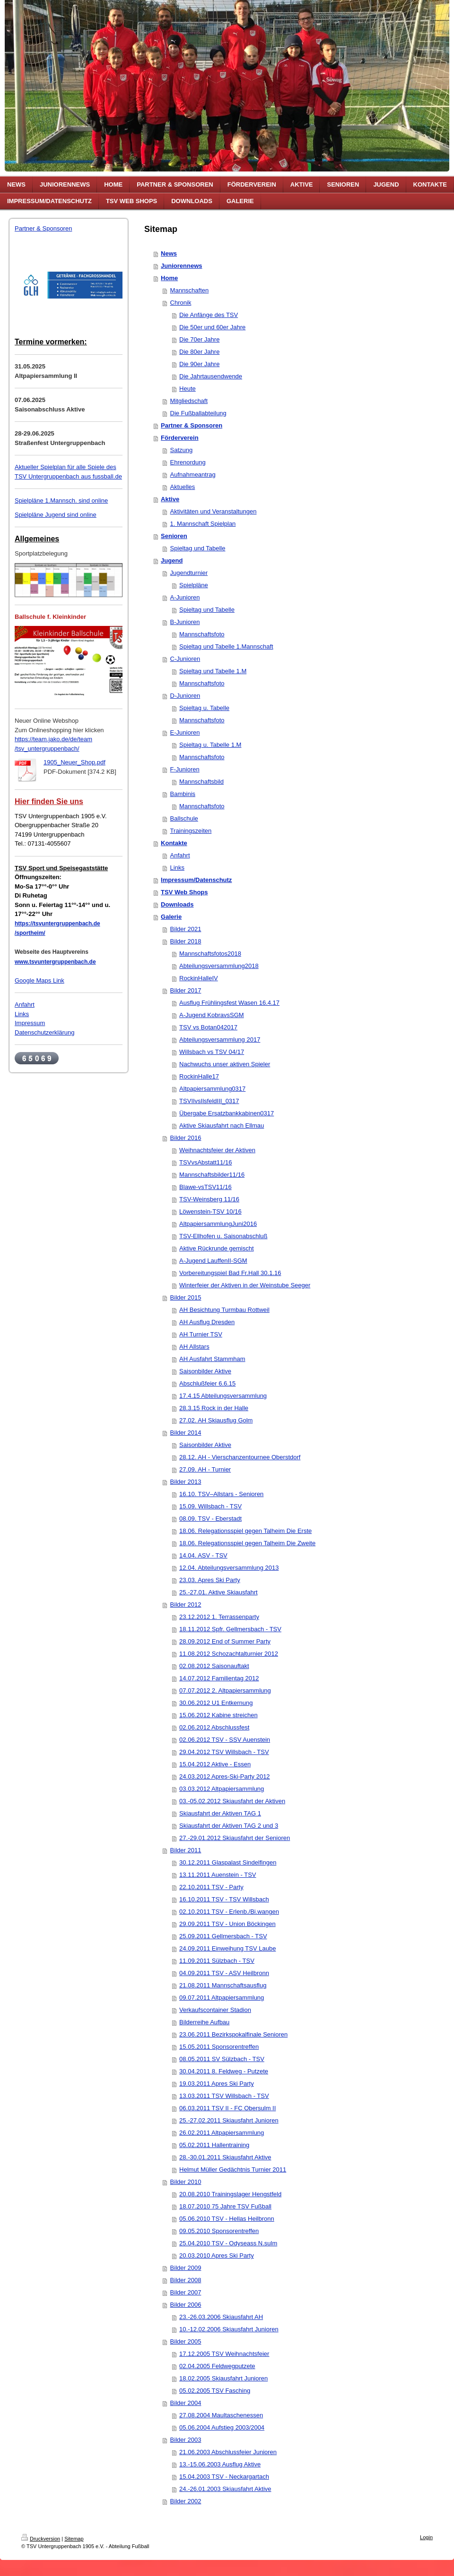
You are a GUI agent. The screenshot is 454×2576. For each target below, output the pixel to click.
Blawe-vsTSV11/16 (205, 1186)
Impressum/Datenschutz (196, 879)
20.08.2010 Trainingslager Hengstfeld (230, 2194)
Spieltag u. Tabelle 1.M (210, 744)
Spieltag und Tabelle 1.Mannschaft (226, 646)
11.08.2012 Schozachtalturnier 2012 (228, 1653)
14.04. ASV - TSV (203, 1555)
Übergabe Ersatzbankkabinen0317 (226, 1113)
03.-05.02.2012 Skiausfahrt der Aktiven (232, 1801)
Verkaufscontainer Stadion (215, 2009)
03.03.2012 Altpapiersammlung (221, 1788)
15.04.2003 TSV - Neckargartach (224, 2476)
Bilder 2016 (185, 1137)
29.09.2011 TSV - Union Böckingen (227, 1923)
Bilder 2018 (185, 941)
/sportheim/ (30, 933)
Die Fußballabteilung (198, 413)
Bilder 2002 (185, 2501)
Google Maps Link (39, 980)
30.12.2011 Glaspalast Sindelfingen (227, 1862)
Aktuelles (182, 486)
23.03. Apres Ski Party (209, 1579)
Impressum (30, 1023)
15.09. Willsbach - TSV (210, 1506)
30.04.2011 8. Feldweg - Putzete (223, 2071)
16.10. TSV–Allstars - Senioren (221, 1494)
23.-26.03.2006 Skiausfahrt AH (221, 2316)
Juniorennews (181, 265)
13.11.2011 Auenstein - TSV (217, 1874)
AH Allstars (194, 1346)
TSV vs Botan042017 (208, 1027)
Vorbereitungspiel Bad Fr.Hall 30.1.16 (230, 1272)
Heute (187, 388)
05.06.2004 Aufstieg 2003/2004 (221, 2427)
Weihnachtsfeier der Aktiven (217, 1150)
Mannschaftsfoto (201, 634)
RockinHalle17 (199, 1076)
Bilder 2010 (185, 2181)
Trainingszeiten (191, 830)
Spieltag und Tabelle (198, 548)
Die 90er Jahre (199, 364)
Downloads (177, 904)
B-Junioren (185, 621)
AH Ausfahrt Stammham (212, 1358)
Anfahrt (25, 1004)
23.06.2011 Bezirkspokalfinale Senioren (233, 2034)
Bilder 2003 (185, 2439)
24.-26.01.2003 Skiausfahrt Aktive (225, 2488)
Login (426, 2537)
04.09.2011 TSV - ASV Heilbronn (224, 1973)
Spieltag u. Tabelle (204, 707)
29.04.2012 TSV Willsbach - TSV (224, 1751)
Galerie (171, 916)
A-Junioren (185, 597)
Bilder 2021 (185, 929)
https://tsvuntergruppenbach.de (57, 923)
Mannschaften (189, 290)
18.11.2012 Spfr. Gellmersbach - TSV (230, 1629)
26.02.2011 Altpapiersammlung (221, 2132)
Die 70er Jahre (199, 339)
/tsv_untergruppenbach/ (47, 748)
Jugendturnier (189, 572)
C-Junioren (185, 658)
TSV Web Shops (184, 892)
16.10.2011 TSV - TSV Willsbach (224, 1899)
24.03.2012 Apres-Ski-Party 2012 (224, 1776)
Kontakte (174, 843)
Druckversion (40, 2539)
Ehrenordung (188, 462)
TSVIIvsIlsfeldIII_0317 (209, 1100)
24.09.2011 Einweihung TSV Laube (227, 1948)
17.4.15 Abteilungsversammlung (223, 1395)
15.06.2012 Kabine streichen (218, 1715)
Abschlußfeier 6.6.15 (207, 1383)
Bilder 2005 (185, 2341)
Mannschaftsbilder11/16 (211, 1174)
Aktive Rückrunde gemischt (216, 1248)
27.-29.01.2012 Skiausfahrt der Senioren (234, 1837)
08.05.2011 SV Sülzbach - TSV (221, 2059)
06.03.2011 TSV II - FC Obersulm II (227, 2108)
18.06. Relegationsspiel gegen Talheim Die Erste (245, 1530)
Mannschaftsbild (201, 781)
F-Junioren (185, 769)
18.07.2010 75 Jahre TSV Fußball (225, 2206)
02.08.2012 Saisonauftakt (214, 1665)
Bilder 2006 (185, 2304)
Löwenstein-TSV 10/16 (210, 1211)
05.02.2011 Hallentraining (214, 2144)
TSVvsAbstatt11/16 (205, 1162)
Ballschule (184, 818)
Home (169, 278)
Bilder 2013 (185, 1481)
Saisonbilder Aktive (205, 1371)
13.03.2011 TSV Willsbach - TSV (224, 2095)
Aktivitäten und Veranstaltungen (213, 511)
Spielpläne (193, 585)
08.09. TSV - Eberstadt (210, 1518)
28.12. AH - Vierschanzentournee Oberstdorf (239, 1457)
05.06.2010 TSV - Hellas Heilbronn (226, 2218)
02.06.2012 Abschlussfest (214, 1727)
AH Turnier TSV (200, 1334)
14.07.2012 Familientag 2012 (219, 1678)
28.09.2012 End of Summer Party (225, 1641)
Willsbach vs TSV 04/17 (211, 1051)
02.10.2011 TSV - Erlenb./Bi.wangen (229, 1911)
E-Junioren (185, 732)
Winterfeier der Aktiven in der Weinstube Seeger (244, 1285)
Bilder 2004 (185, 2402)
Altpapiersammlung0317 (212, 1088)
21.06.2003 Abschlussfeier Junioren (228, 2452)
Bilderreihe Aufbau (204, 2022)
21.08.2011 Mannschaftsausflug (222, 1985)
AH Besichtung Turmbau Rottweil (224, 1309)
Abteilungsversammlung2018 (219, 965)
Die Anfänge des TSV (208, 314)
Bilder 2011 (185, 1850)
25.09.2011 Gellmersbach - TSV (223, 1936)
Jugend (172, 560)
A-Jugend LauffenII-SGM (213, 1260)
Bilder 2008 (185, 2280)
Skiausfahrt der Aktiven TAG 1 (220, 1813)
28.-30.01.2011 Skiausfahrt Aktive (225, 2157)
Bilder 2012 (185, 1604)
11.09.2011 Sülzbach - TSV (216, 1960)
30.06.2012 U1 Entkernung (216, 1702)
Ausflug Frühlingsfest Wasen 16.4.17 (229, 1002)
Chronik (181, 302)
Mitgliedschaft (189, 400)
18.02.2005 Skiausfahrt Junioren (223, 2378)
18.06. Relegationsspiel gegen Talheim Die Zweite (247, 1543)
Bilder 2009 (185, 2267)
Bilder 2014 (185, 1432)
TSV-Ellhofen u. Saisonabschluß (223, 1236)
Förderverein (179, 437)
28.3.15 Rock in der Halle (213, 1408)
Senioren (174, 535)
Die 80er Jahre (199, 351)
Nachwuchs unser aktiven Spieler (224, 1064)
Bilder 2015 (185, 1297)
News (169, 253)
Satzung (181, 450)
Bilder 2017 (185, 990)
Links (22, 1014)
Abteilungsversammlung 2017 (219, 1039)
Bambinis (182, 793)
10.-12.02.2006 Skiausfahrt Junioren (229, 2329)
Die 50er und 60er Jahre (212, 327)
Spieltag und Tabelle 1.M (212, 671)
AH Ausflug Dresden (207, 1322)
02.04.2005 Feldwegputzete (217, 2366)
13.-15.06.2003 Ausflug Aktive (220, 2464)
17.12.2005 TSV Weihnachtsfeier (224, 2353)
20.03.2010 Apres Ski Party (216, 2255)
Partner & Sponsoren (43, 228)
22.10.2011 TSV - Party (211, 1887)
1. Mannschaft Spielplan (203, 523)
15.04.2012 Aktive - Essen (215, 1764)
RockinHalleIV (198, 978)
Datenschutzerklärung (44, 1032)
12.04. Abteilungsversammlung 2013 (229, 1567)
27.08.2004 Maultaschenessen (221, 2415)
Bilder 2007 (185, 2292)
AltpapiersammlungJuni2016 (218, 1223)
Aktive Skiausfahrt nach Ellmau (221, 1125)
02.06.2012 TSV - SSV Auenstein (224, 1739)
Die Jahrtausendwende (210, 376)
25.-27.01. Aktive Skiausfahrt (218, 1592)
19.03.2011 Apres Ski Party (216, 2083)
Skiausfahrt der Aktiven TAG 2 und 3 (228, 1825)
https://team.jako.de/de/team (53, 739)
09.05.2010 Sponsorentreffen (219, 2230)
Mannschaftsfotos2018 (210, 953)
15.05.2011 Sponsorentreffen (219, 2046)
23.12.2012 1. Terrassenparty (219, 1616)
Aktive (170, 499)
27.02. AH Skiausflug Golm (216, 1420)
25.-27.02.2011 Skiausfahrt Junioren (229, 2120)
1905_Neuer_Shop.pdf (74, 762)
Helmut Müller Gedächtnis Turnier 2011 (232, 2169)
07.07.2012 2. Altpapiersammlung (225, 1690)
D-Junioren (185, 695)
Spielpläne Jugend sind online (55, 514)
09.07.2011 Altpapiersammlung (221, 1997)
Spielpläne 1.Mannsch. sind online (61, 500)
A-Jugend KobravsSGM (211, 1014)
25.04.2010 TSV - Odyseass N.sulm (228, 2243)
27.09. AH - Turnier (205, 1469)
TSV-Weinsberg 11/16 (209, 1199)
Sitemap (73, 2539)
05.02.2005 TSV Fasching (214, 2390)
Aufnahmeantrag (193, 474)
